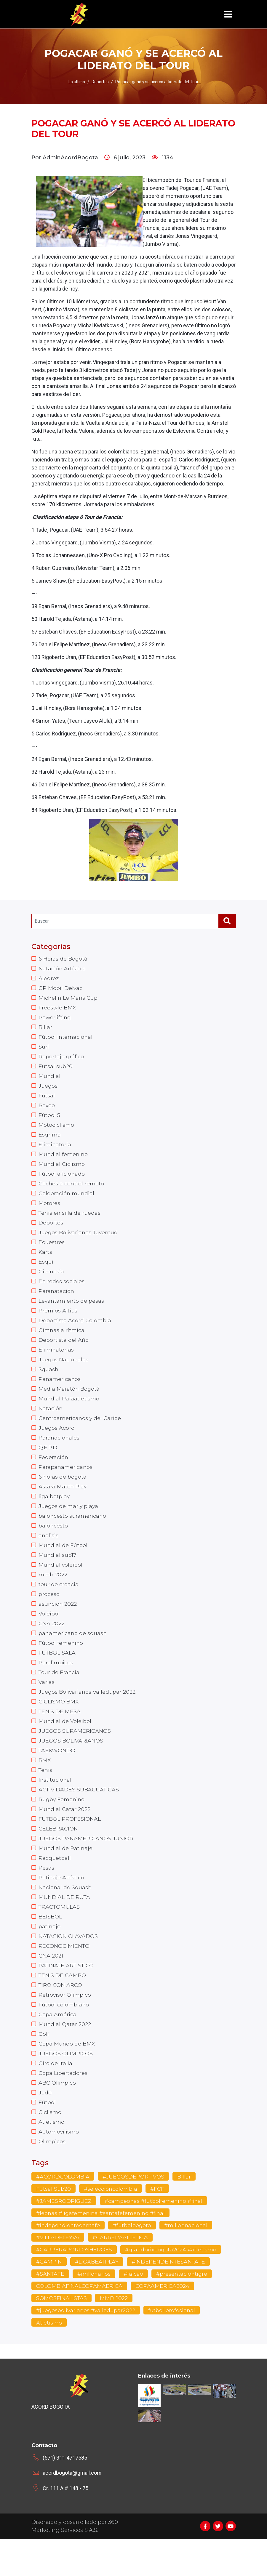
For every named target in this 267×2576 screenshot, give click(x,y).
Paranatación (57, 1301)
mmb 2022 (53, 1593)
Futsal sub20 (56, 1069)
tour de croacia (59, 1603)
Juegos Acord (57, 1442)
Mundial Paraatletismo (69, 1412)
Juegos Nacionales (64, 1371)
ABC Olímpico (57, 2117)
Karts (45, 1261)
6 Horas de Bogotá (63, 959)
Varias (47, 1704)
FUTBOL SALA (57, 1674)
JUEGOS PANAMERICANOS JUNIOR (86, 1865)
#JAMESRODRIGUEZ (64, 2237)
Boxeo (47, 1110)
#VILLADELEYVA (57, 2274)
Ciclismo (50, 2147)
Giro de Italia (55, 2096)
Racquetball (55, 1885)
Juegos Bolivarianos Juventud (79, 1240)
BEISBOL (50, 1945)
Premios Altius (58, 1321)
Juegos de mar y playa (69, 1522)
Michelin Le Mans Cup (68, 999)
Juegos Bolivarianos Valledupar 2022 (87, 1714)
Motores (49, 1210)
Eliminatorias (56, 1361)
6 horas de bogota (63, 1492)
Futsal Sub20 (53, 2225)
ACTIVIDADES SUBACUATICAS (79, 1815)
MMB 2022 (114, 2335)
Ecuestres (52, 1251)
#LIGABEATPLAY (97, 2298)
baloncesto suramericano (73, 1533)
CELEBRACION (58, 1855)
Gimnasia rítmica (62, 1341)
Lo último (76, 81)
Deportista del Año (64, 1351)
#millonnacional (188, 2261)
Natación (51, 1422)
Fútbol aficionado (62, 1180)
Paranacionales (59, 1452)
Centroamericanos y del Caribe (80, 1432)
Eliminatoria (55, 1150)
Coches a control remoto (72, 1190)
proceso (49, 1613)
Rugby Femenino (62, 1825)
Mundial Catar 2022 (65, 1835)
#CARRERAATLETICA (120, 2274)
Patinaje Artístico (61, 1905)
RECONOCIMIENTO (64, 1976)
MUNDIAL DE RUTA (64, 1925)
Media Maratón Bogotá (69, 1402)
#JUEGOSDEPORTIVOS (133, 2213)
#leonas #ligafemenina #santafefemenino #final (101, 2249)
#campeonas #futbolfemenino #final (154, 2237)
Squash (49, 1381)
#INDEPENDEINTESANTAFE (169, 2298)
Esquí (46, 1271)
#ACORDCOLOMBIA (62, 2213)
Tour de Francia (59, 1694)
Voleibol (49, 1633)
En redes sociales (62, 1291)
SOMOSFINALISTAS (61, 2335)
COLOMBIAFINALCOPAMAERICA (79, 2323)
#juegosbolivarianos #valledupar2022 (86, 2347)
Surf (44, 1049)
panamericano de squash (73, 1653)
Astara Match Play (63, 1502)
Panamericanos (60, 1392)
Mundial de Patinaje (66, 1875)
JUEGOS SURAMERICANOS (75, 1754)
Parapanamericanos (66, 1482)
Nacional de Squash (65, 1915)
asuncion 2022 (58, 1623)
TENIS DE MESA (60, 1734)
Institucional (55, 1804)
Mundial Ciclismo (62, 1170)
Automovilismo (59, 2167)
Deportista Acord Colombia (75, 1331)
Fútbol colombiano (64, 2036)
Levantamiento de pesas (72, 1311)
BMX (45, 1784)
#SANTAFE (50, 2311)
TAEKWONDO (57, 1774)
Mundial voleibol (61, 1583)
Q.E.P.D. (48, 1462)
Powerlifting (55, 1019)
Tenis (46, 1794)
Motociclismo (56, 1130)
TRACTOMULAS (59, 1935)
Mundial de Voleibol (65, 1744)
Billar (45, 1029)
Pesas (46, 1895)
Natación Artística (62, 969)
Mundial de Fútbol (63, 1563)
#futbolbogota (133, 2261)
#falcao (134, 2311)
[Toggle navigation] (228, 14)
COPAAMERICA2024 (162, 2323)
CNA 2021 (51, 1986)
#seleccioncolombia (111, 2225)
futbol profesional (172, 2347)
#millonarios (94, 2311)
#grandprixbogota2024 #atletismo (171, 2286)
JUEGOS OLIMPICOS (66, 2086)
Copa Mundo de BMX (67, 2076)
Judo (45, 2127)
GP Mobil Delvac (61, 989)
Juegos (48, 1089)
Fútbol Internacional (66, 1039)
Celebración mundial (67, 1200)
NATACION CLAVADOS (68, 1966)
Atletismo (51, 2157)
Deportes (51, 1230)
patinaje (50, 1956)
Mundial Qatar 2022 (65, 2056)
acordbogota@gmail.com (72, 2510)
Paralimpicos (56, 1684)
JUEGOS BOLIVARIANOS (71, 1764)
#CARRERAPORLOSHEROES (74, 2286)
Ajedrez (49, 979)
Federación (53, 1472)
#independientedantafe (68, 2261)
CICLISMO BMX (59, 1724)
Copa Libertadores (63, 2107)
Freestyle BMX (57, 1009)
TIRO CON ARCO (60, 2016)
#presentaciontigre (183, 2311)
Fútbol (47, 2137)
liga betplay (54, 1512)
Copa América (57, 2046)
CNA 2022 (51, 1643)
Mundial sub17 (58, 1573)
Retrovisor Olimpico (65, 2026)
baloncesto (53, 1543)
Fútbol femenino (61, 1663)
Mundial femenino (64, 1160)
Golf (44, 2066)
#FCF (157, 2225)
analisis (49, 1553)
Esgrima (50, 1140)
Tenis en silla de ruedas (70, 1220)
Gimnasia (51, 1281)
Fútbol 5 (49, 1120)
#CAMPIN (49, 2298)
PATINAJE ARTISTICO (67, 1996)
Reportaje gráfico (61, 1059)
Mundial (50, 1079)
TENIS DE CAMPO (62, 2006)
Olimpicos (52, 2177)
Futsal (47, 1100)
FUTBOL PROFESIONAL (70, 1845)
